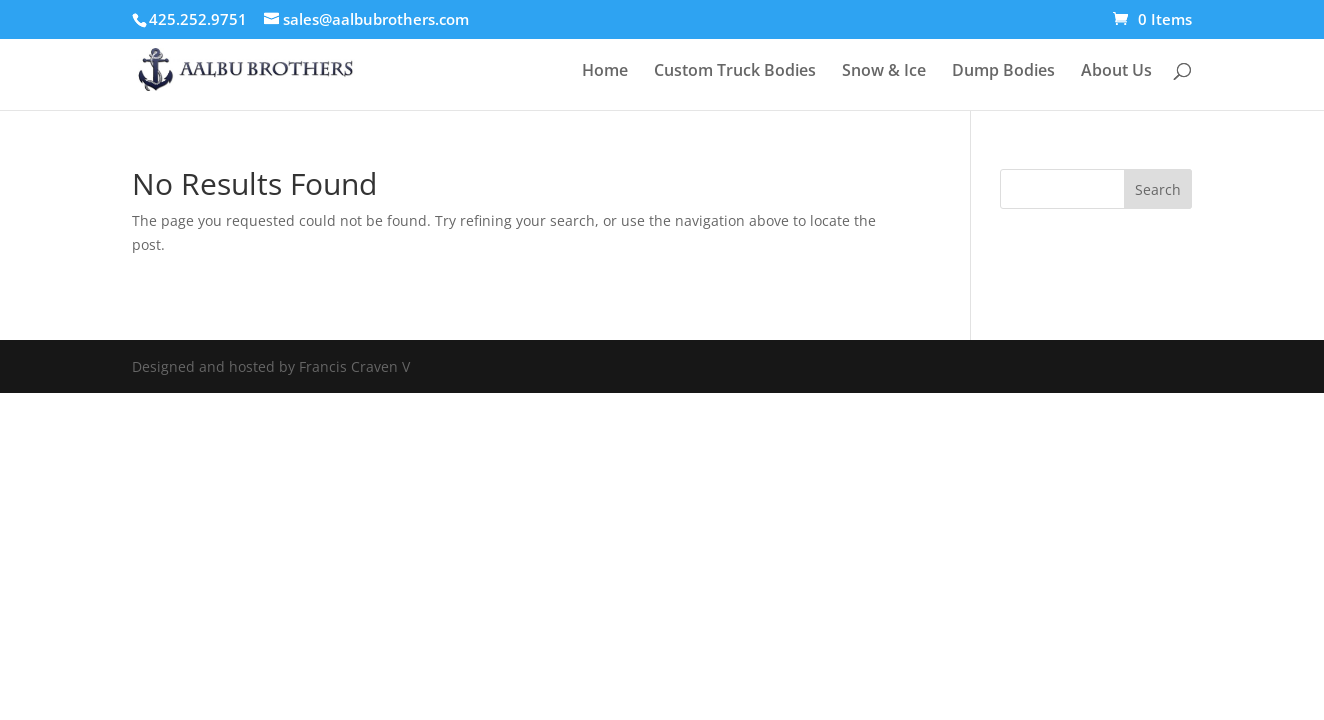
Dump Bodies (1003, 72)
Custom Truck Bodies (735, 72)
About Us (1116, 72)
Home (605, 72)
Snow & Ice (884, 72)
